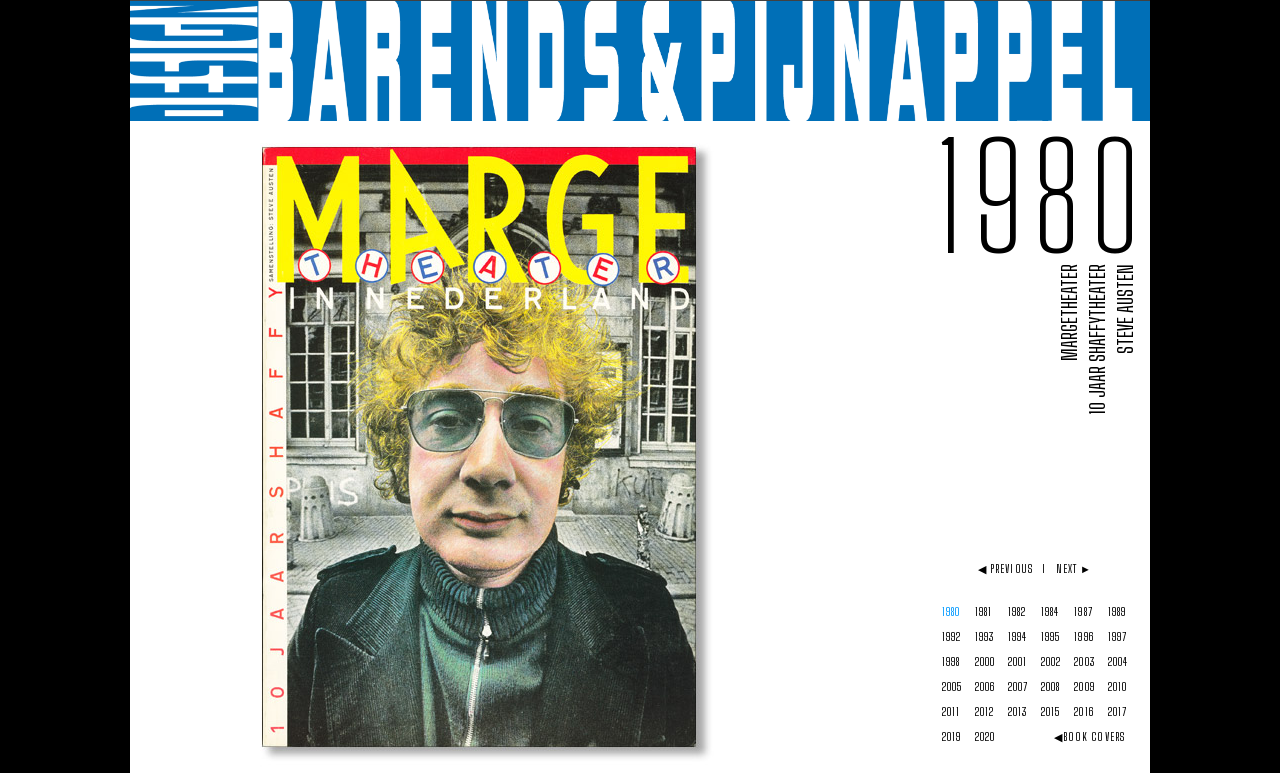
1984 (1050, 611)
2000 (985, 661)
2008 (1050, 686)
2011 (951, 711)
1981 (983, 611)
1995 (1050, 636)
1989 (1117, 611)
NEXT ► (1074, 568)
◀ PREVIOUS (1005, 568)
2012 (984, 711)
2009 (1084, 686)
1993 (984, 636)
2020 (985, 736)
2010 (1117, 686)
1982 (1017, 611)
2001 (1017, 661)
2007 (1018, 686)
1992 (951, 636)
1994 (1017, 636)
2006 (985, 686)
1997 (1117, 636)
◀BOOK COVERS (1089, 736)
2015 (1050, 711)
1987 (1083, 611)
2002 (1051, 661)
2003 (1084, 661)
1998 (951, 661)
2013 (1017, 711)
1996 (1083, 636)
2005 (952, 686)
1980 (951, 611)
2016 (1083, 711)
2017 (1117, 711)
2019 (951, 736)
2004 (1118, 661)
